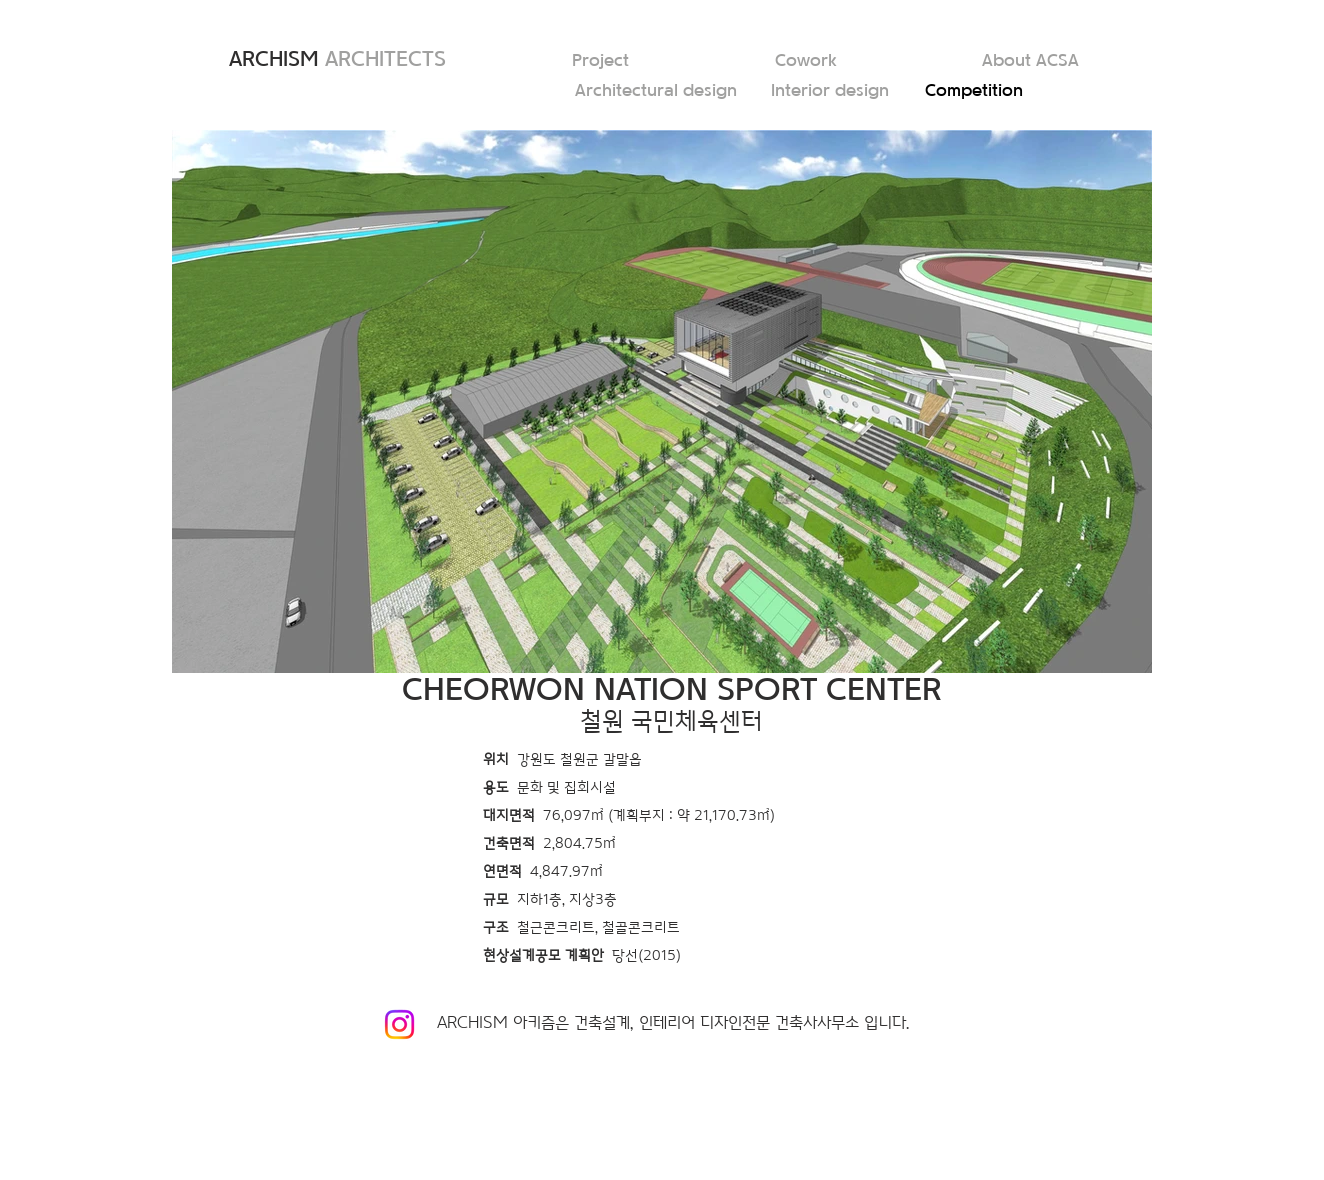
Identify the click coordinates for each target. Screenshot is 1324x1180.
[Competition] (988, 91)
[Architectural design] (659, 91)
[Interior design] (834, 91)
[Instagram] (399, 1024)
